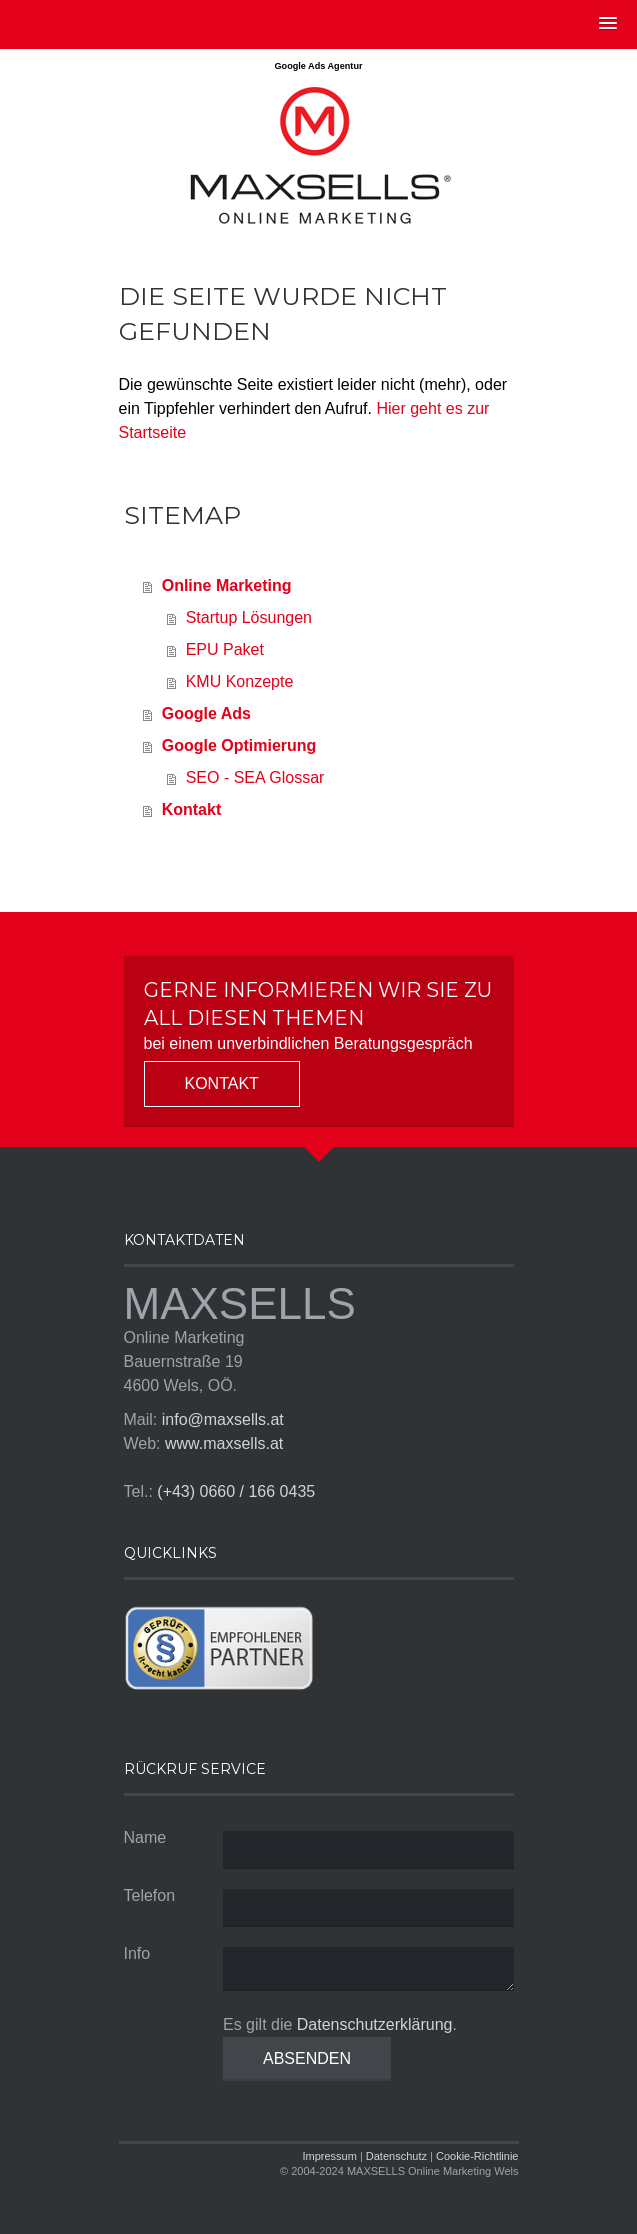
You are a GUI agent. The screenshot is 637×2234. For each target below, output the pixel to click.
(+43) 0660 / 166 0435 (236, 1491)
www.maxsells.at (224, 1443)
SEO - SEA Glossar (255, 777)
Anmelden (494, 2187)
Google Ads (206, 713)
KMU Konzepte (240, 681)
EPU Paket (225, 649)
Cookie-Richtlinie (477, 2156)
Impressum (329, 2156)
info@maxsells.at (223, 1419)
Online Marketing (227, 585)
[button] (608, 24)
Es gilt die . (340, 2024)
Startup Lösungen (249, 617)
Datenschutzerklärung (375, 2024)
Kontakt (192, 809)
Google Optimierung (239, 745)
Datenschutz (396, 2156)
